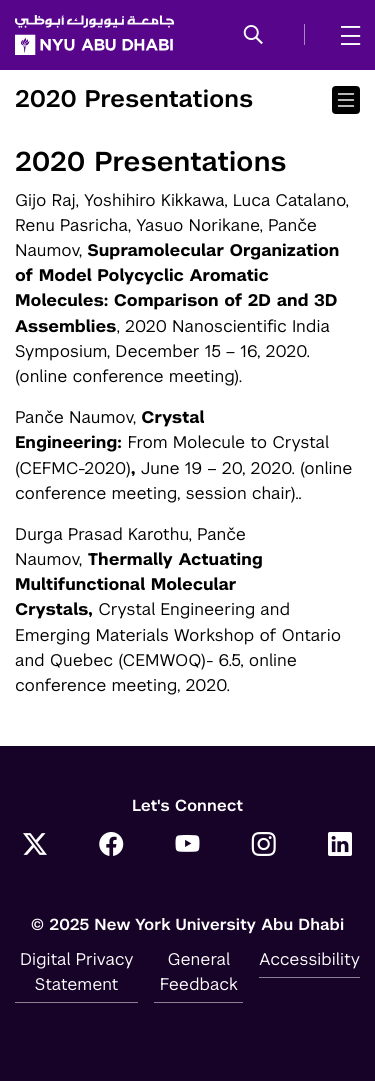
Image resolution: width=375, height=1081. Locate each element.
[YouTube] (188, 846)
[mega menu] (344, 35)
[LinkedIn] (340, 846)
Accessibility (309, 959)
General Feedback (199, 971)
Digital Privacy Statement (77, 971)
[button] (253, 36)
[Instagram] (264, 846)
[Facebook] (111, 846)
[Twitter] (35, 846)
